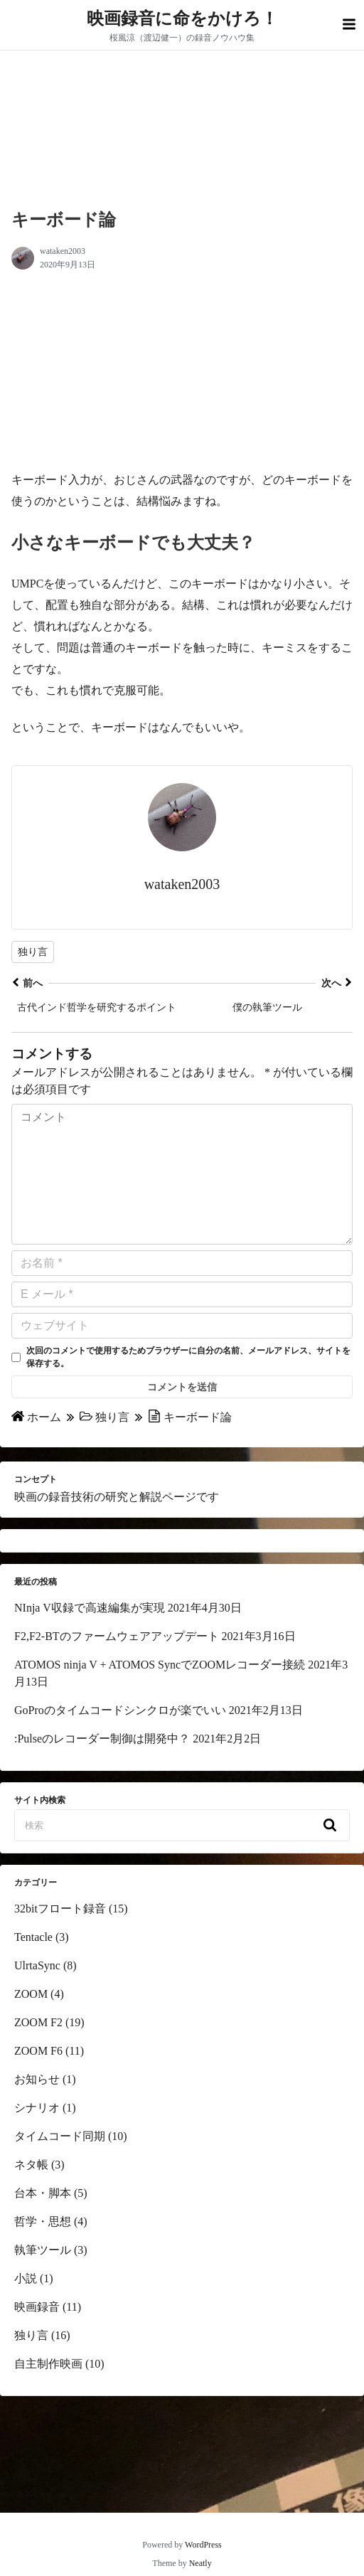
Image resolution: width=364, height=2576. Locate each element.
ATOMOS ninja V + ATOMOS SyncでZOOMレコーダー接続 (159, 1693)
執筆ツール (42, 2278)
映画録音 (37, 2335)
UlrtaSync (37, 1994)
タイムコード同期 (59, 2165)
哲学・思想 (42, 2250)
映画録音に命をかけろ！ (182, 18)
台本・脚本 (42, 2221)
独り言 (33, 952)
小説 (25, 2307)
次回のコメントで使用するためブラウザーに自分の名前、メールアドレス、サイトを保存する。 (188, 1385)
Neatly (200, 2563)
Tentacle (33, 1965)
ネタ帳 (31, 2193)
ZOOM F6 (38, 2079)
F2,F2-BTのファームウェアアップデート (116, 1665)
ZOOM (31, 2022)
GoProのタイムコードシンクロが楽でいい (120, 1739)
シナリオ (37, 2136)
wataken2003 (62, 251)
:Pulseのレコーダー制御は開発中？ (102, 1767)
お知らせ (37, 2108)
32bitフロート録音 (60, 1937)
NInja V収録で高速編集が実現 (89, 1636)
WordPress (203, 2545)
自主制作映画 (48, 2392)
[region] (120, 373)
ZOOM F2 (38, 2051)
